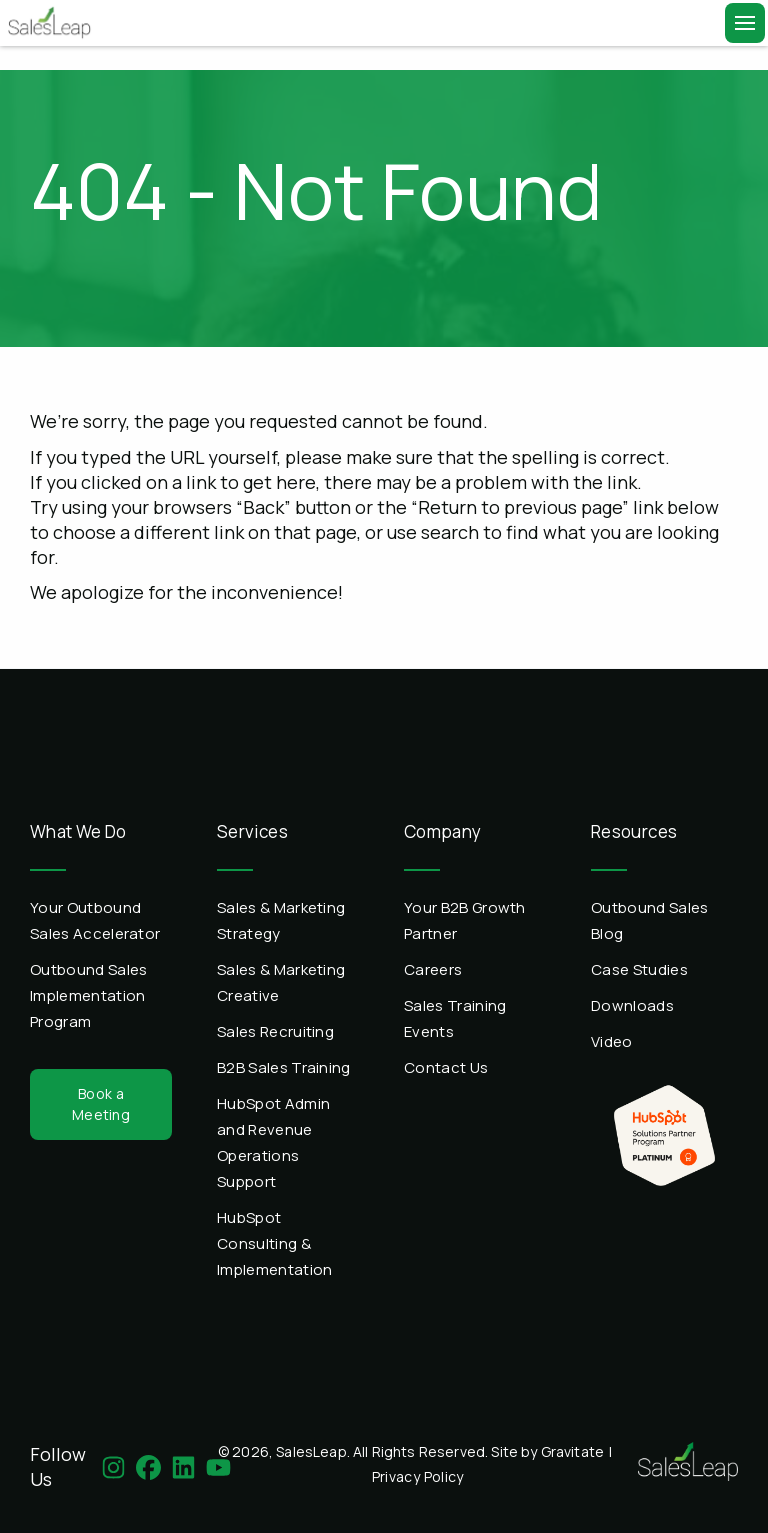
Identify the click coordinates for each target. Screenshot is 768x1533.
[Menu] (745, 23)
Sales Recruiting (275, 1031)
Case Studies (639, 969)
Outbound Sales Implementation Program (88, 995)
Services (252, 831)
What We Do (78, 831)
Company (443, 831)
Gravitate (572, 1451)
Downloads (632, 1005)
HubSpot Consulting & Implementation (274, 1243)
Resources (634, 831)
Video (612, 1041)
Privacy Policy (418, 1476)
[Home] (46, 23)
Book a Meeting (101, 1103)
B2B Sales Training (284, 1067)
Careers (433, 969)
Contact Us (446, 1067)
